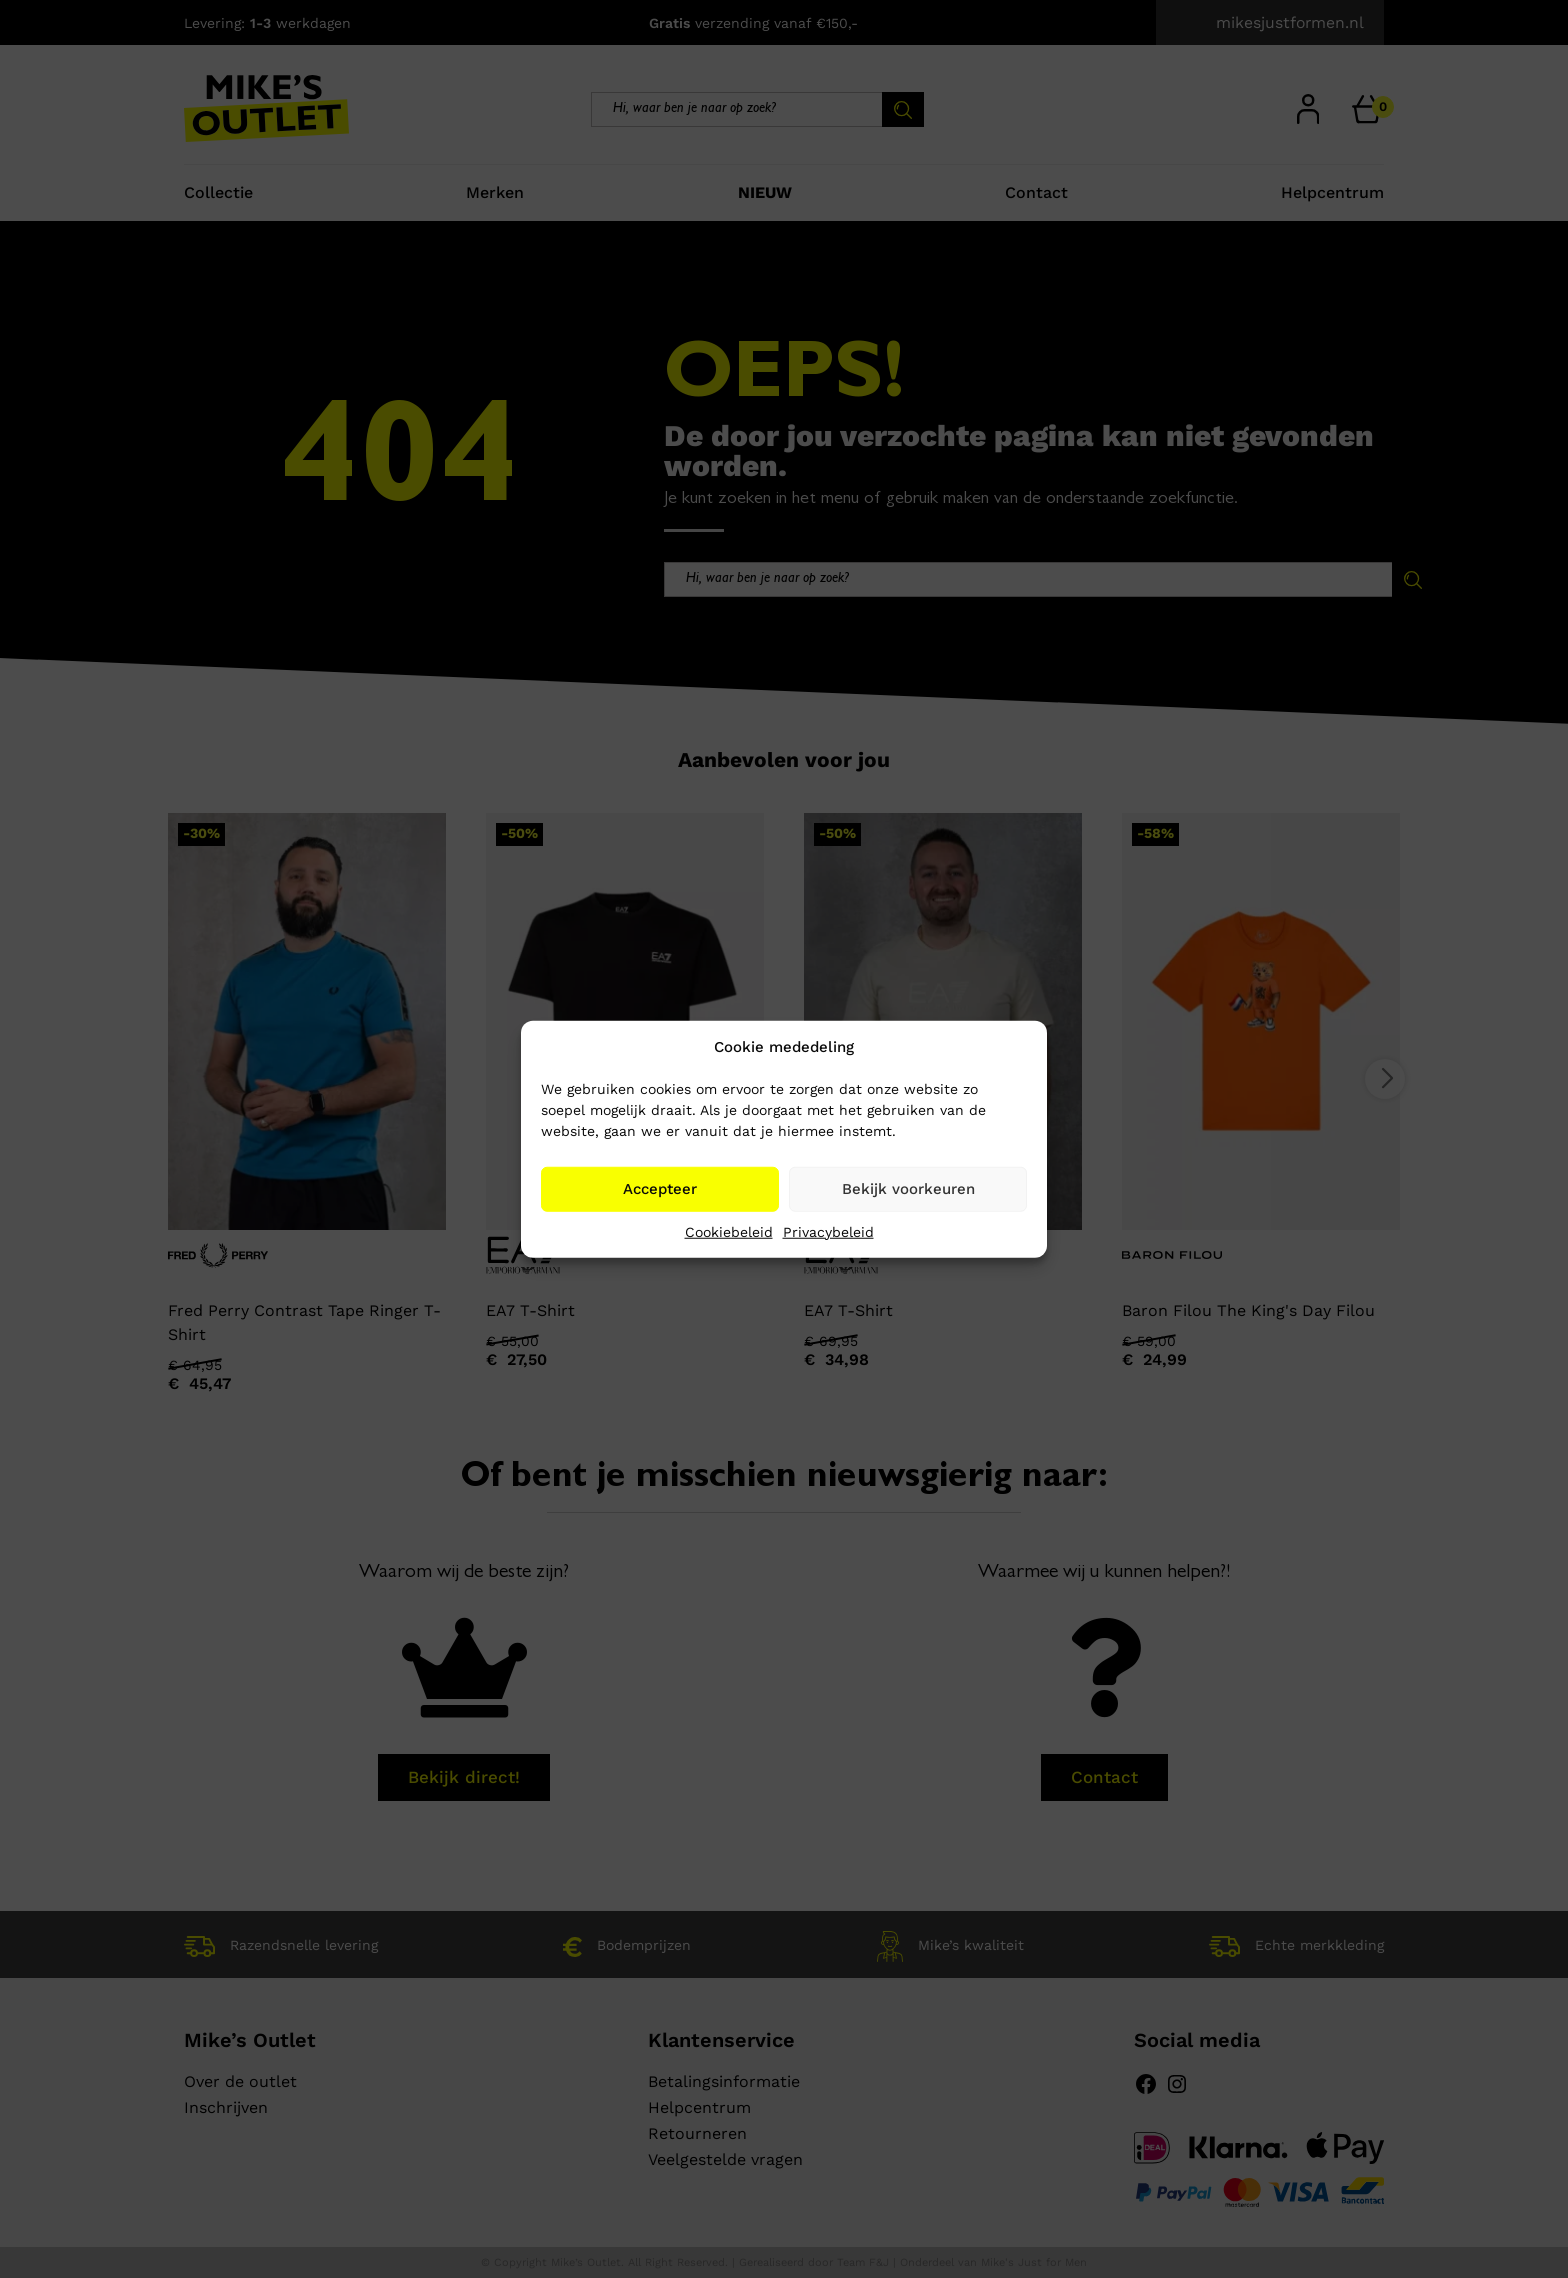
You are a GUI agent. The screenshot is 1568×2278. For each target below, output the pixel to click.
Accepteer (660, 1189)
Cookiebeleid (729, 1231)
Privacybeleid (828, 1231)
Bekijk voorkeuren (908, 1189)
